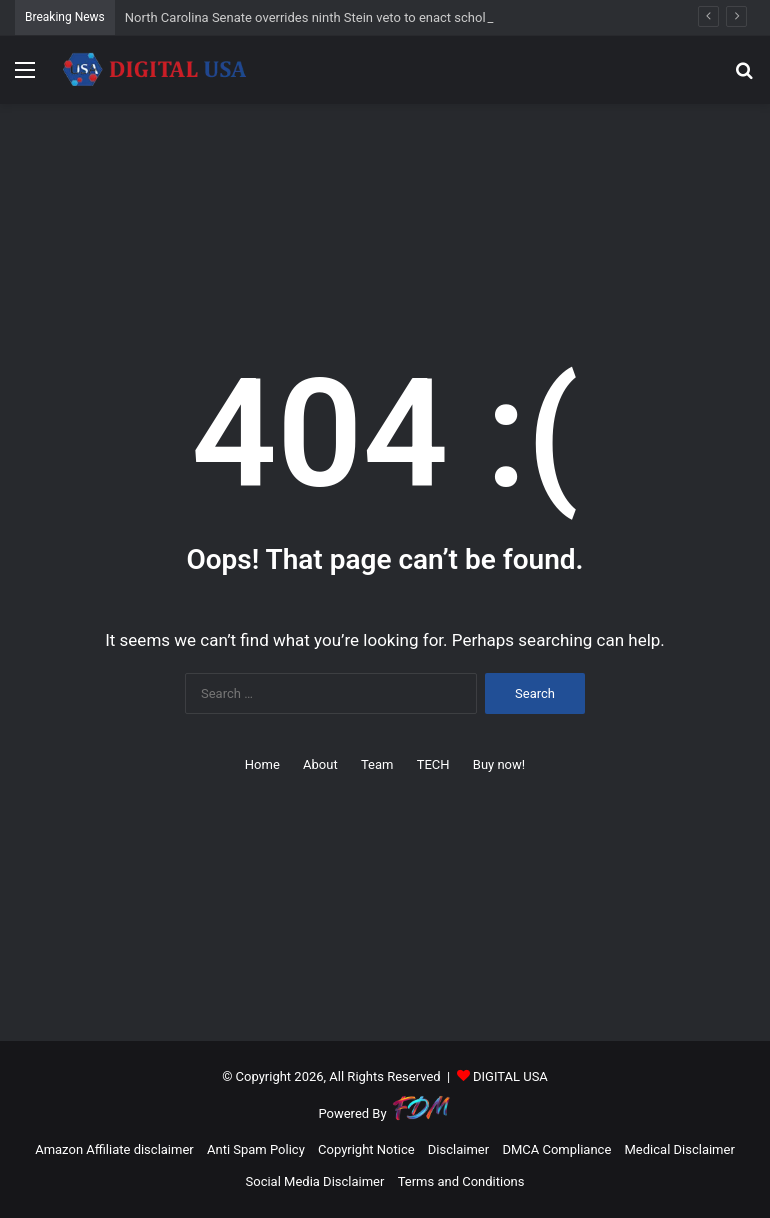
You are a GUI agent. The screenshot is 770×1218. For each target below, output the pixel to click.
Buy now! (499, 764)
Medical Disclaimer (680, 1149)
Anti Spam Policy (256, 1149)
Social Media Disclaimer (315, 1181)
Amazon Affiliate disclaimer (114, 1149)
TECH (433, 764)
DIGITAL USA (510, 1076)
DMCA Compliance (556, 1149)
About (320, 764)
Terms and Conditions (461, 1181)
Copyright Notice (366, 1149)
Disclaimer (458, 1149)
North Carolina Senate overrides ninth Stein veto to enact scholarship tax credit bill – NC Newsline (406, 17)
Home (262, 764)
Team (377, 764)
